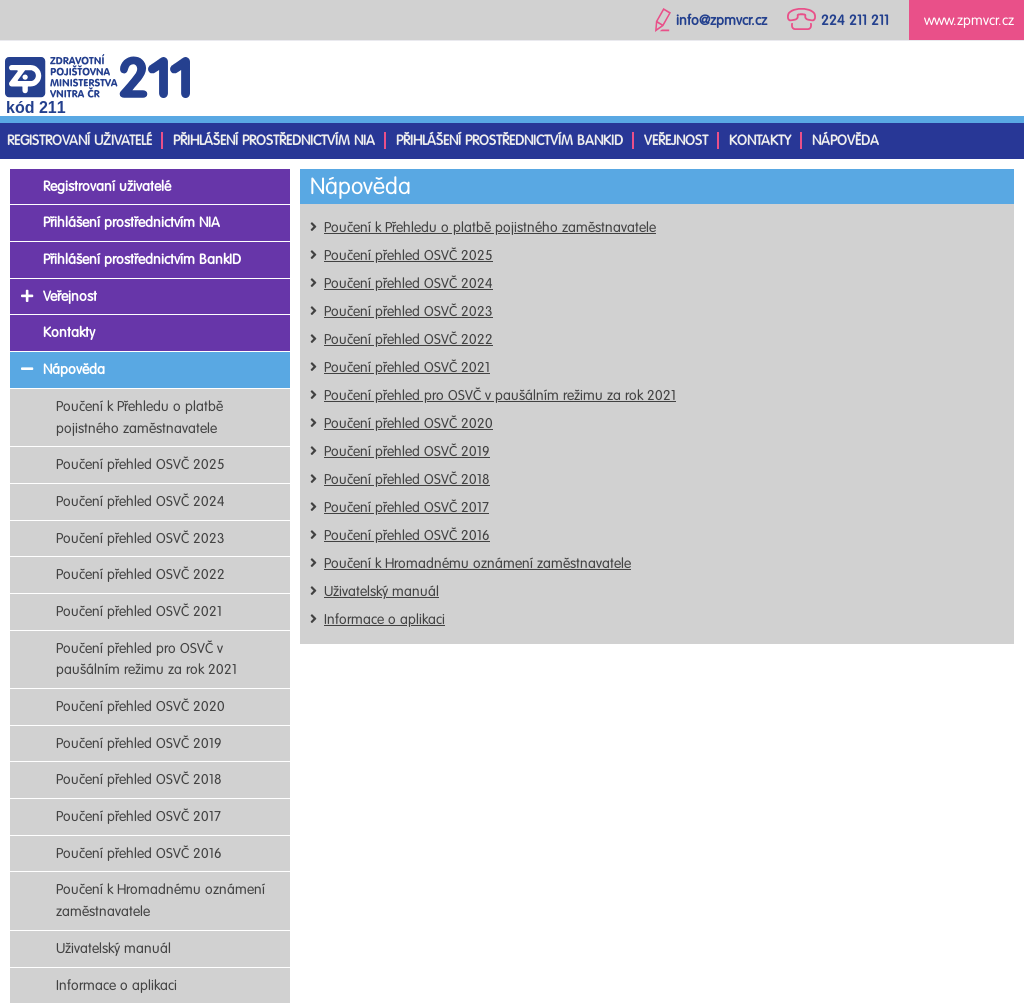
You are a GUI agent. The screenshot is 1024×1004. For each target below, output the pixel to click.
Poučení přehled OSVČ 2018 (407, 479)
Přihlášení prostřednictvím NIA (274, 140)
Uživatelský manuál (381, 591)
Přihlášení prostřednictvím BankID (509, 140)
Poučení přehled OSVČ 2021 (407, 367)
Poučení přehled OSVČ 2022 (408, 339)
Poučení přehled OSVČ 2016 (407, 535)
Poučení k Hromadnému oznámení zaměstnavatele (477, 563)
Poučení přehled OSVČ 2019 (407, 451)
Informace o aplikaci (384, 619)
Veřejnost (676, 140)
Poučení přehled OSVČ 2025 (408, 255)
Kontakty (760, 140)
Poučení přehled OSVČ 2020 (408, 423)
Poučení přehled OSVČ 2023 (408, 311)
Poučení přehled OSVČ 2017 (406, 507)
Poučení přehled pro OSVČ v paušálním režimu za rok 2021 (500, 395)
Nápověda (845, 140)
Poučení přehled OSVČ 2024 (408, 283)
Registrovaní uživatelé (79, 140)
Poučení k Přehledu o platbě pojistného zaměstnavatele (490, 227)
